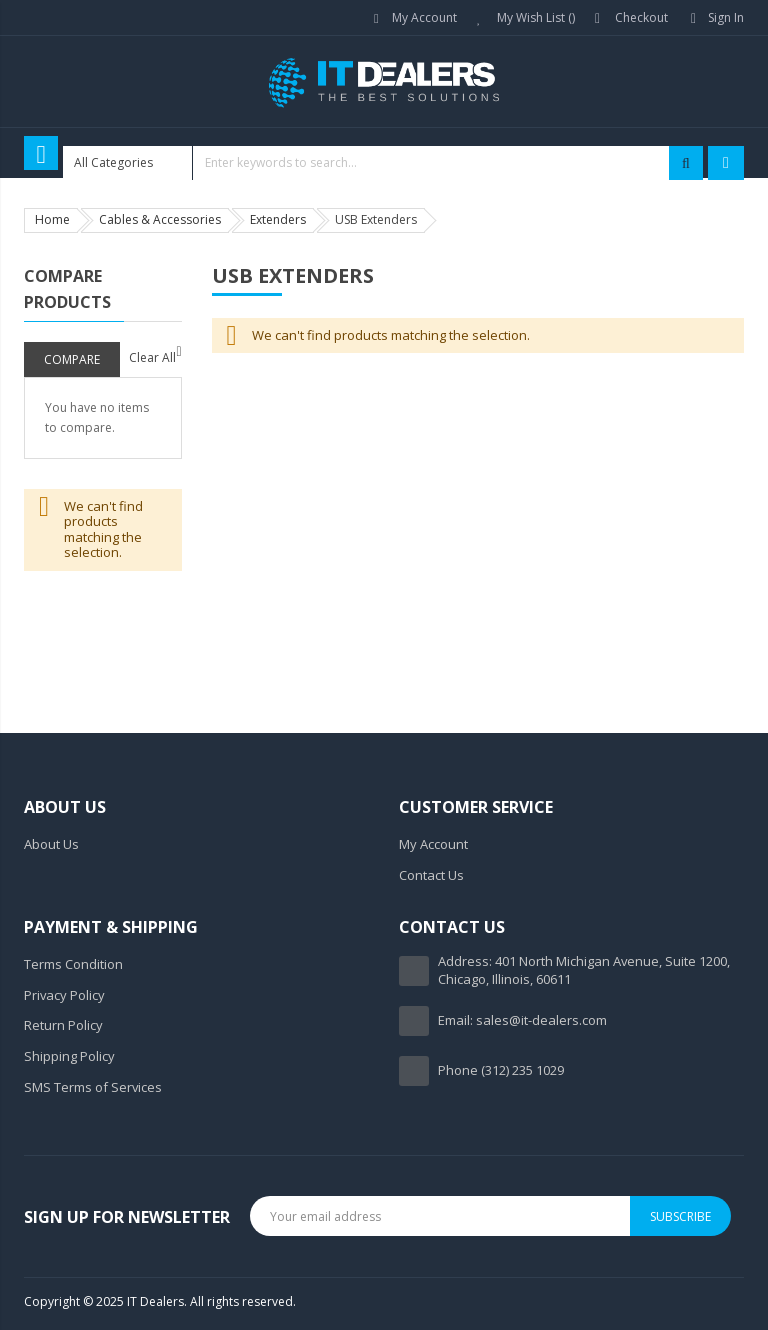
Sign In (726, 17)
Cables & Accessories (160, 219)
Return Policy (63, 1025)
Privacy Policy (64, 995)
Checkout (641, 17)
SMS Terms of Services (93, 1087)
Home (52, 219)
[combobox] (383, 163)
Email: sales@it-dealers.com (522, 1020)
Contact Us (431, 875)
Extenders (278, 219)
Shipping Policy (69, 1056)
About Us (51, 844)
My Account (424, 17)
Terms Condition (73, 964)
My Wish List (536, 17)
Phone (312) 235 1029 (501, 1070)
